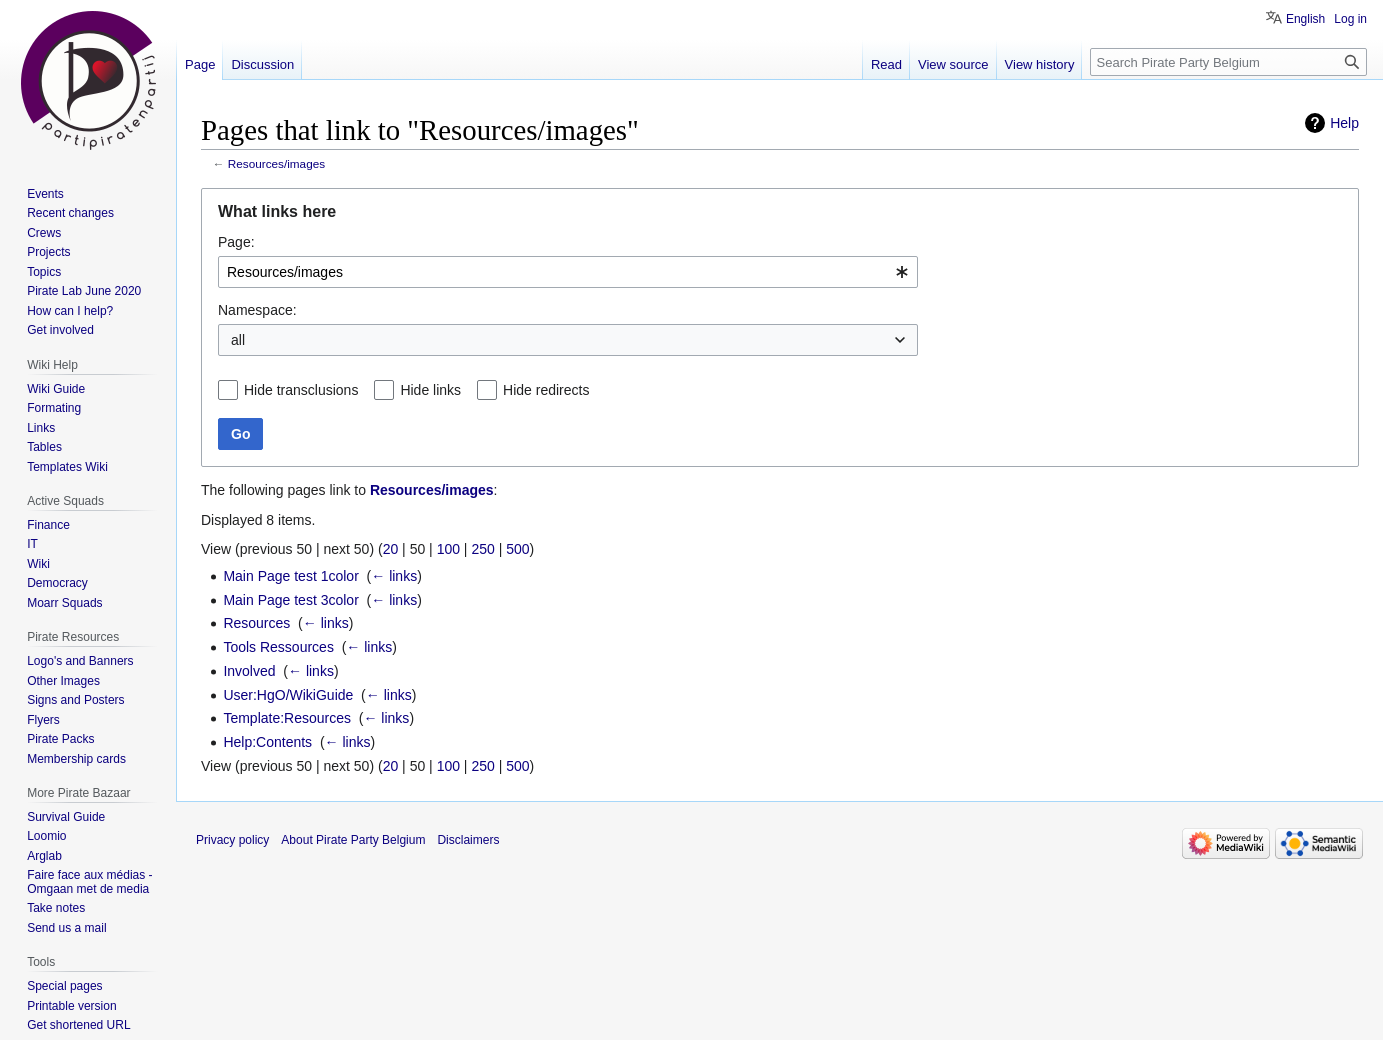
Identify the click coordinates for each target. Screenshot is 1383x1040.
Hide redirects (546, 390)
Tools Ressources (278, 647)
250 (482, 549)
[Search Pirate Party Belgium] (1228, 62)
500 (517, 549)
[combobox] (568, 272)
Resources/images (276, 163)
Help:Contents (267, 742)
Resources (256, 623)
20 (391, 549)
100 (448, 549)
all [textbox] (238, 340)
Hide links (430, 390)
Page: (236, 242)
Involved (249, 671)
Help (1344, 123)
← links (394, 576)
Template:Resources (287, 718)
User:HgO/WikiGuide (288, 695)
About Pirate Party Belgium (353, 840)
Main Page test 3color (290, 600)
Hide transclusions (301, 390)
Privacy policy (232, 840)
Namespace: (257, 310)
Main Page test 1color (290, 576)
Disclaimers (468, 840)
